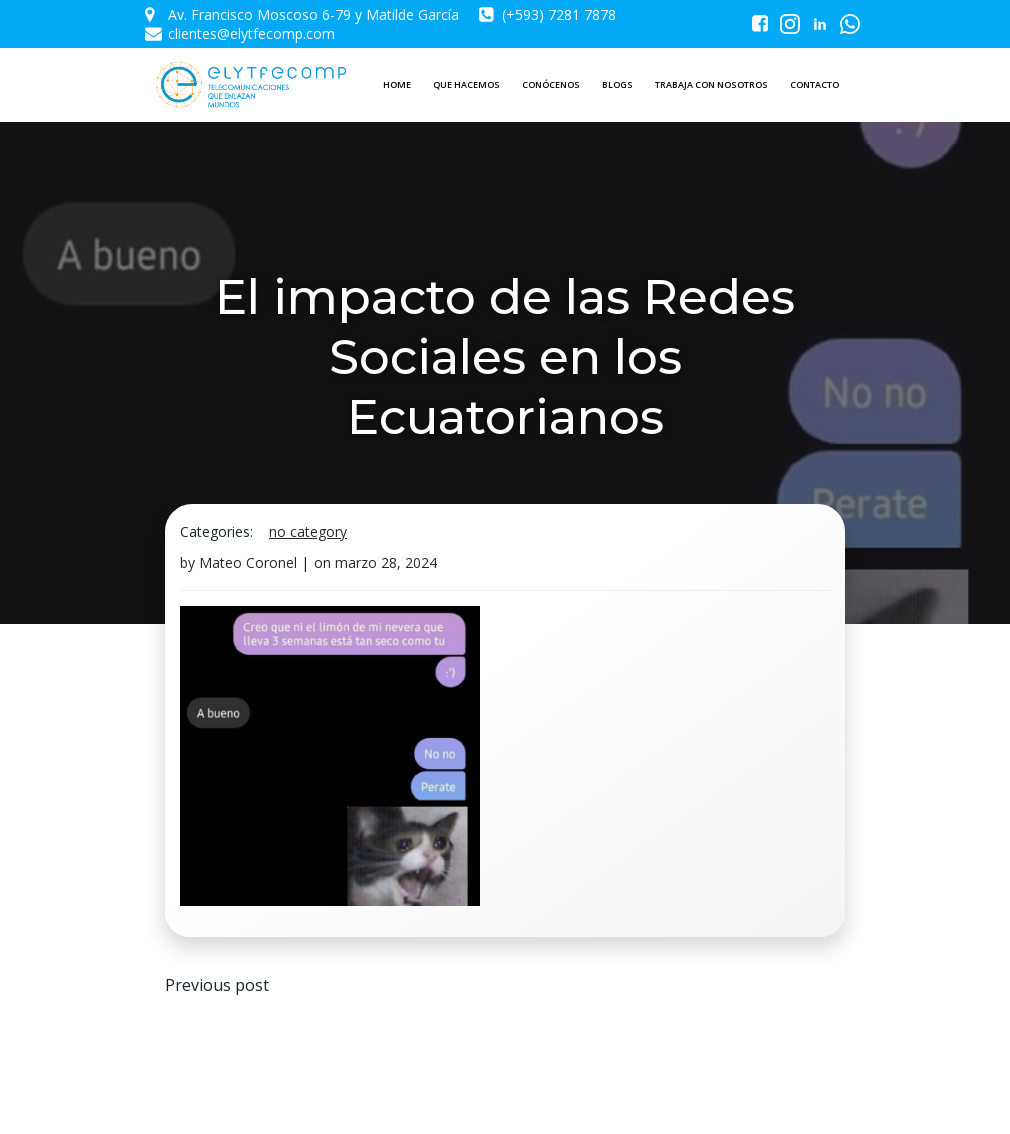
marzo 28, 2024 (386, 562)
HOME (397, 84)
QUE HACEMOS (466, 84)
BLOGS (617, 84)
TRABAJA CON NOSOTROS (711, 84)
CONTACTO (814, 84)
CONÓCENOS (551, 84)
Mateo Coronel (248, 562)
